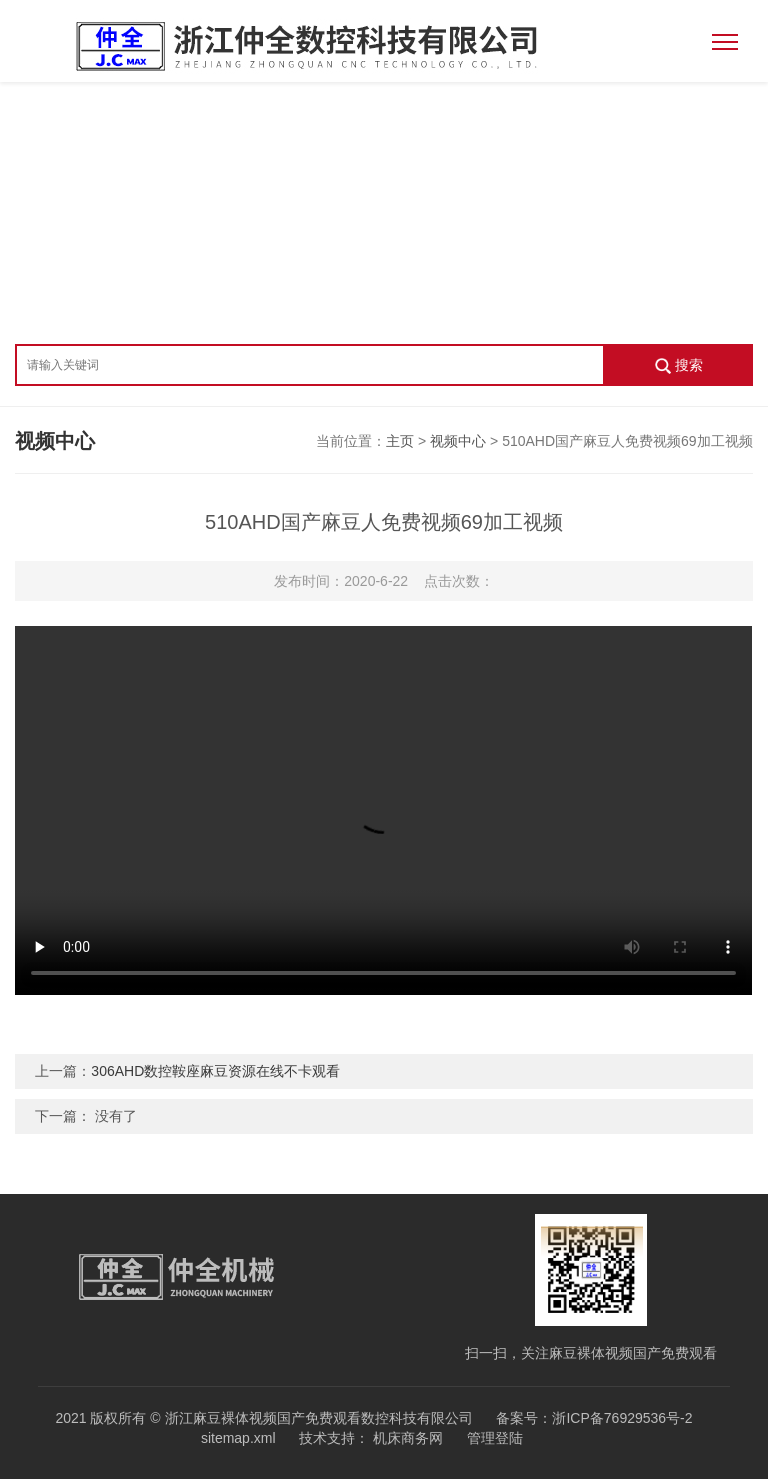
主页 (400, 441)
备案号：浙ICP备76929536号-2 (594, 1418)
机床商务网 (406, 1438)
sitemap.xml (238, 1438)
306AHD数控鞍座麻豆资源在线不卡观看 (215, 1071)
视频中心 (458, 441)
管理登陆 (495, 1438)
